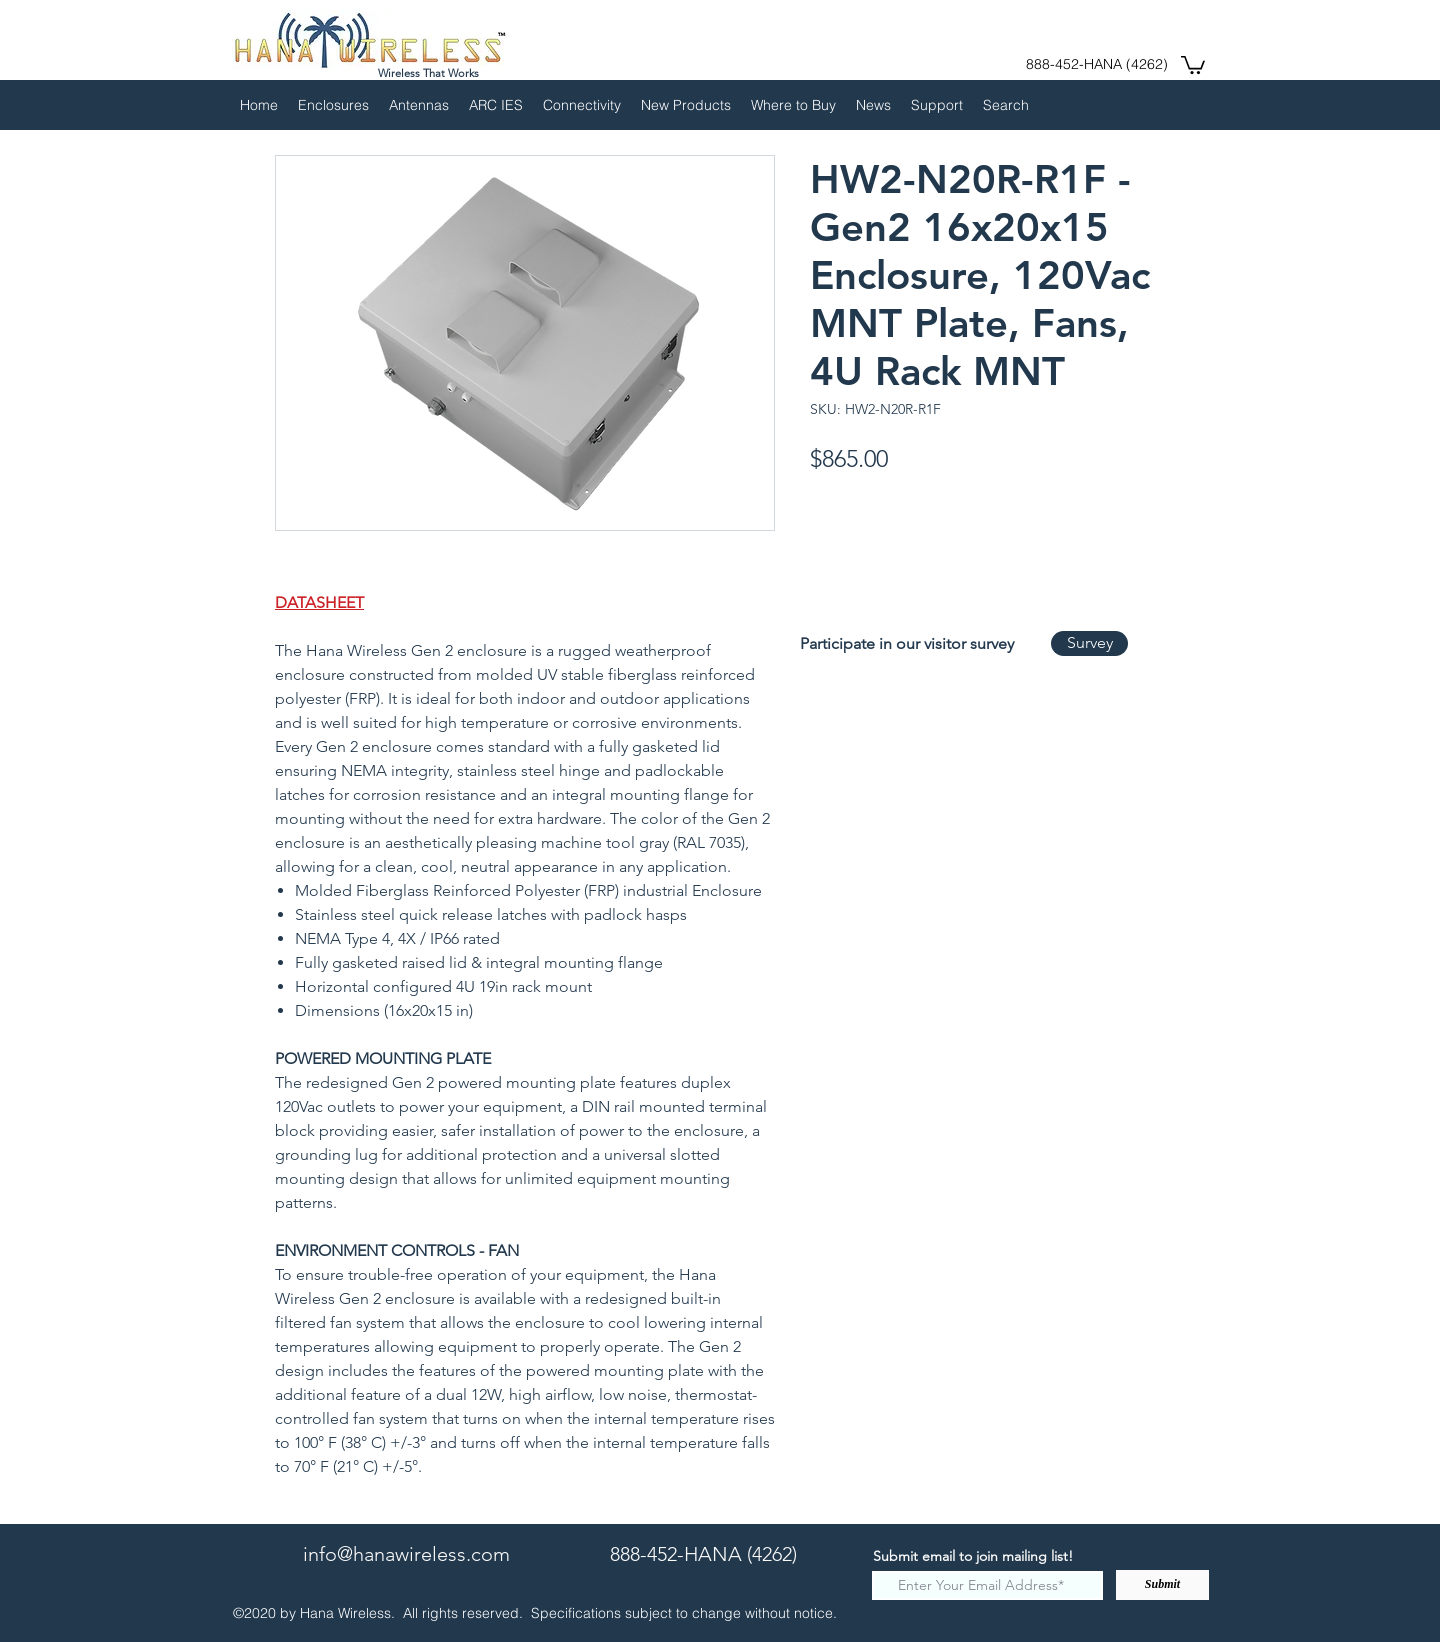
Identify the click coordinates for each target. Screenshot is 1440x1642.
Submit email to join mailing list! (973, 1556)
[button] (1193, 64)
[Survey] (1089, 643)
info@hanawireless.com (406, 1554)
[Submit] (1162, 1585)
